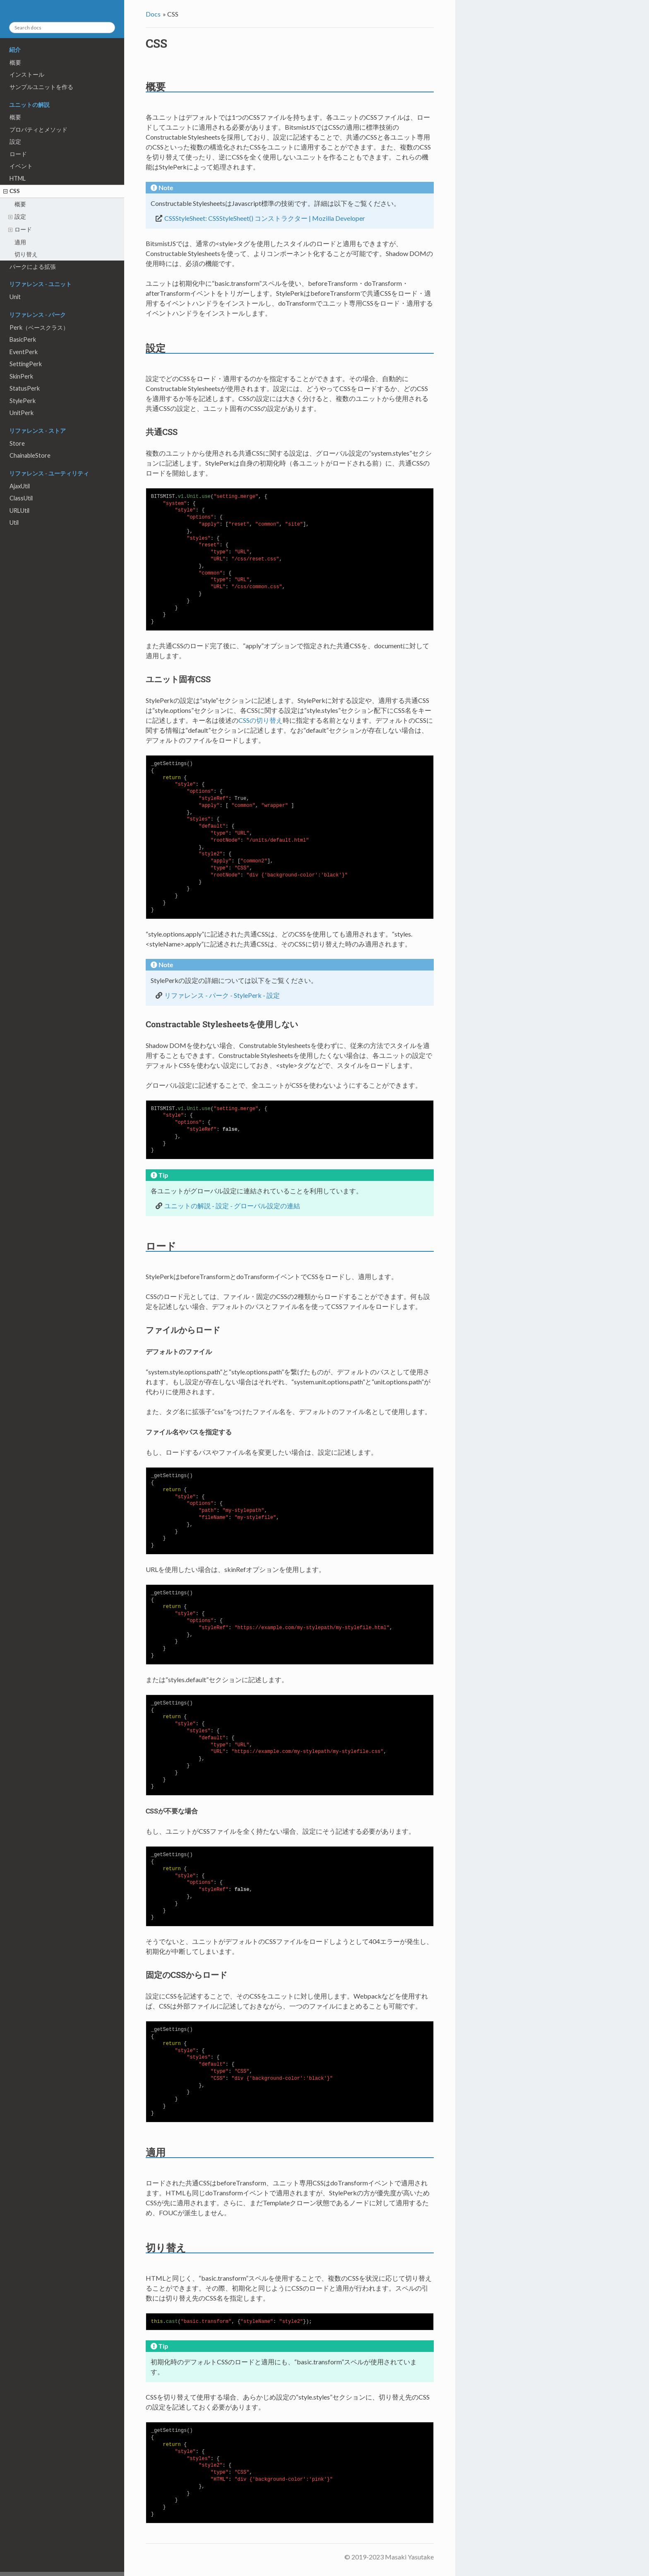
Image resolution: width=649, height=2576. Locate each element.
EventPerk (24, 351)
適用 (20, 242)
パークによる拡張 (33, 266)
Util (14, 522)
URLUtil (19, 510)
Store (17, 443)
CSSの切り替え (260, 720)
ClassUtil (21, 498)
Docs (153, 14)
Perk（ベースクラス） (39, 327)
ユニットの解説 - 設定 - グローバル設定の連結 (232, 1206)
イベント (21, 165)
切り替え (26, 254)
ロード (18, 153)
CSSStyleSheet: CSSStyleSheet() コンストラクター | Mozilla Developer (264, 218)
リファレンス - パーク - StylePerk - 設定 (222, 995)
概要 (15, 62)
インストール (27, 74)
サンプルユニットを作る (41, 86)
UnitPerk (22, 412)
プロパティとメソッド (38, 129)
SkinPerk (21, 376)
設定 (15, 141)
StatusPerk (25, 388)
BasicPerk (23, 339)
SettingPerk (26, 363)
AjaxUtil (20, 486)
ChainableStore (30, 455)
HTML (18, 178)
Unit (15, 296)
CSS (15, 190)
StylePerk (23, 400)
